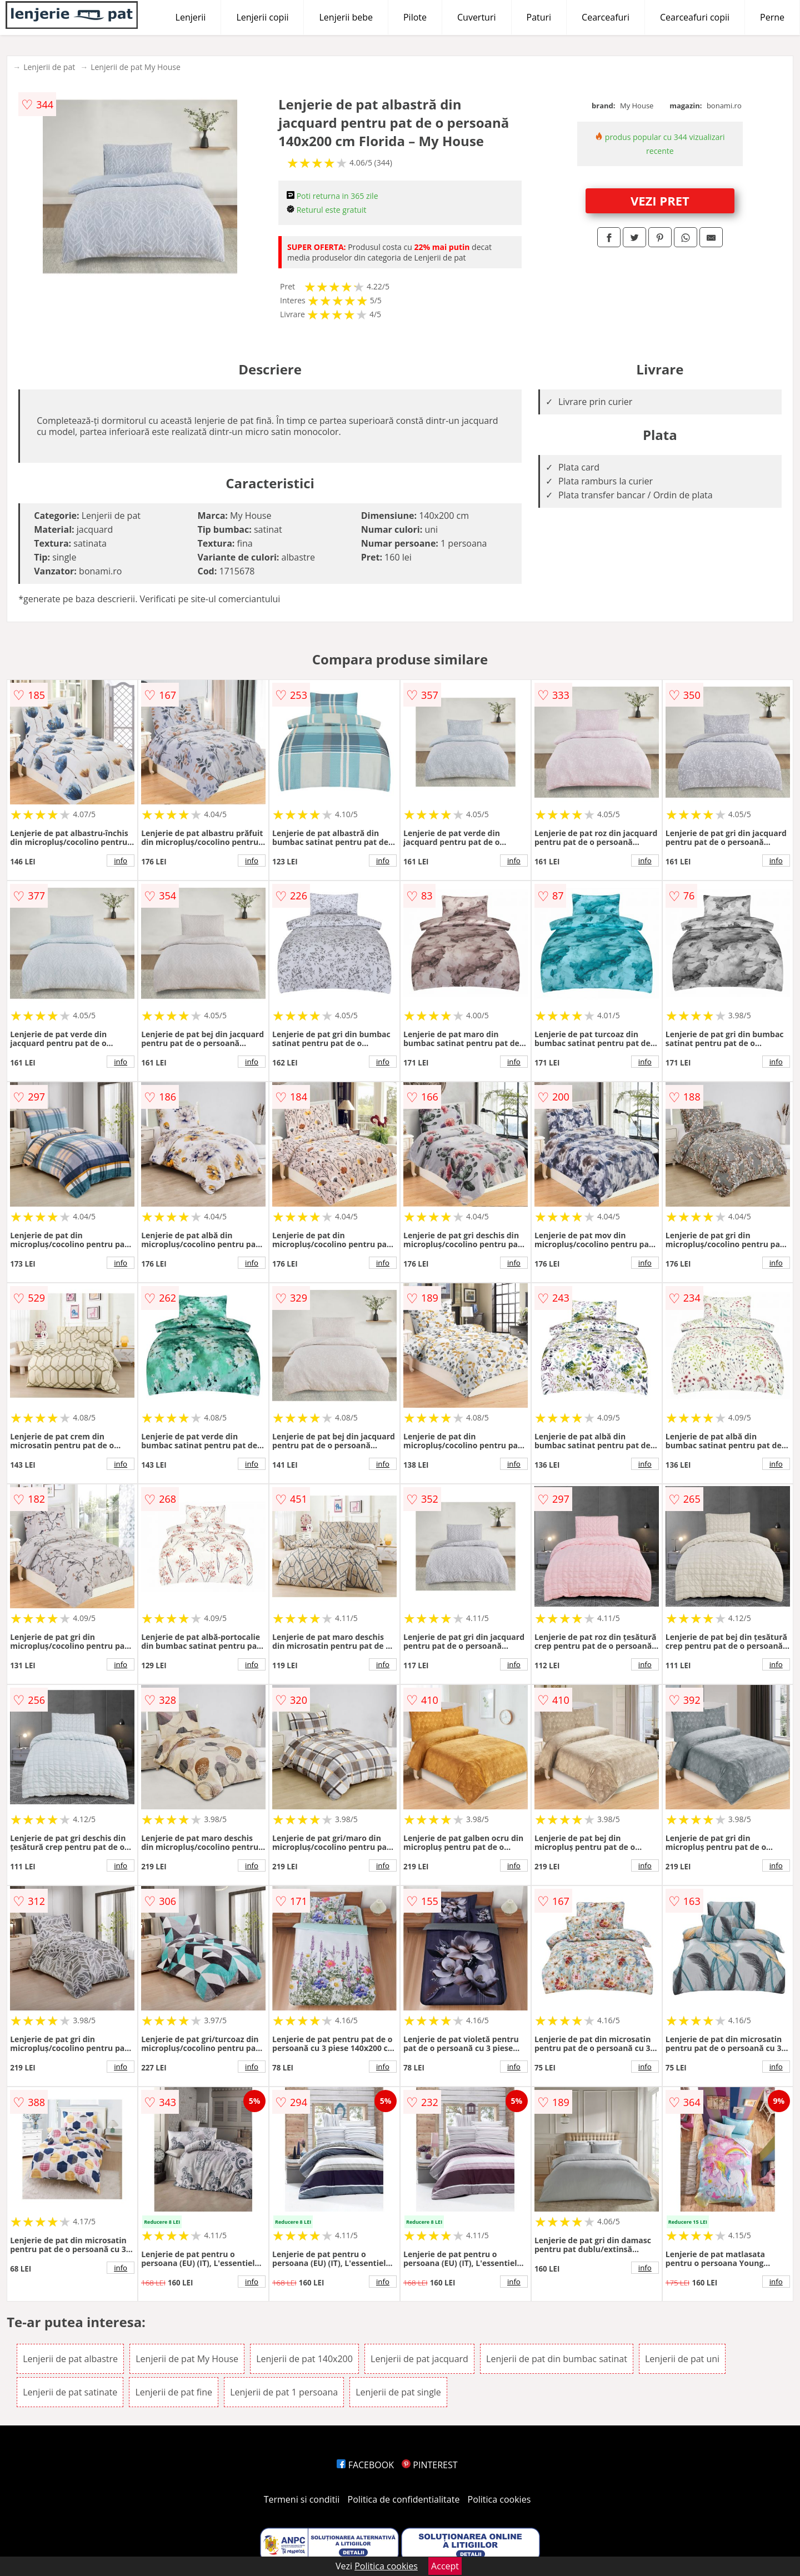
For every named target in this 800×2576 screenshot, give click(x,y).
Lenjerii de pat (49, 67)
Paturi (539, 17)
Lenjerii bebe (346, 17)
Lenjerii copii (262, 17)
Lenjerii (191, 17)
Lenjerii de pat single (398, 2392)
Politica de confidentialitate (404, 2499)
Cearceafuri (605, 17)
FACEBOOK (365, 2465)
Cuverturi (476, 17)
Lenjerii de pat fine (173, 2392)
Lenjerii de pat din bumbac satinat (556, 2359)
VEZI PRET (660, 200)
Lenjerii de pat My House (136, 67)
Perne (772, 17)
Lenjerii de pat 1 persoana (284, 2392)
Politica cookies (499, 2499)
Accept (445, 2566)
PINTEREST (429, 2465)
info (120, 861)
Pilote (415, 17)
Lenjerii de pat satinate (70, 2392)
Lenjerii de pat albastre (70, 2359)
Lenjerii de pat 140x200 (304, 2359)
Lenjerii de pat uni (682, 2359)
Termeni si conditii (302, 2499)
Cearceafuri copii (694, 17)
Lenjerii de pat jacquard (419, 2359)
